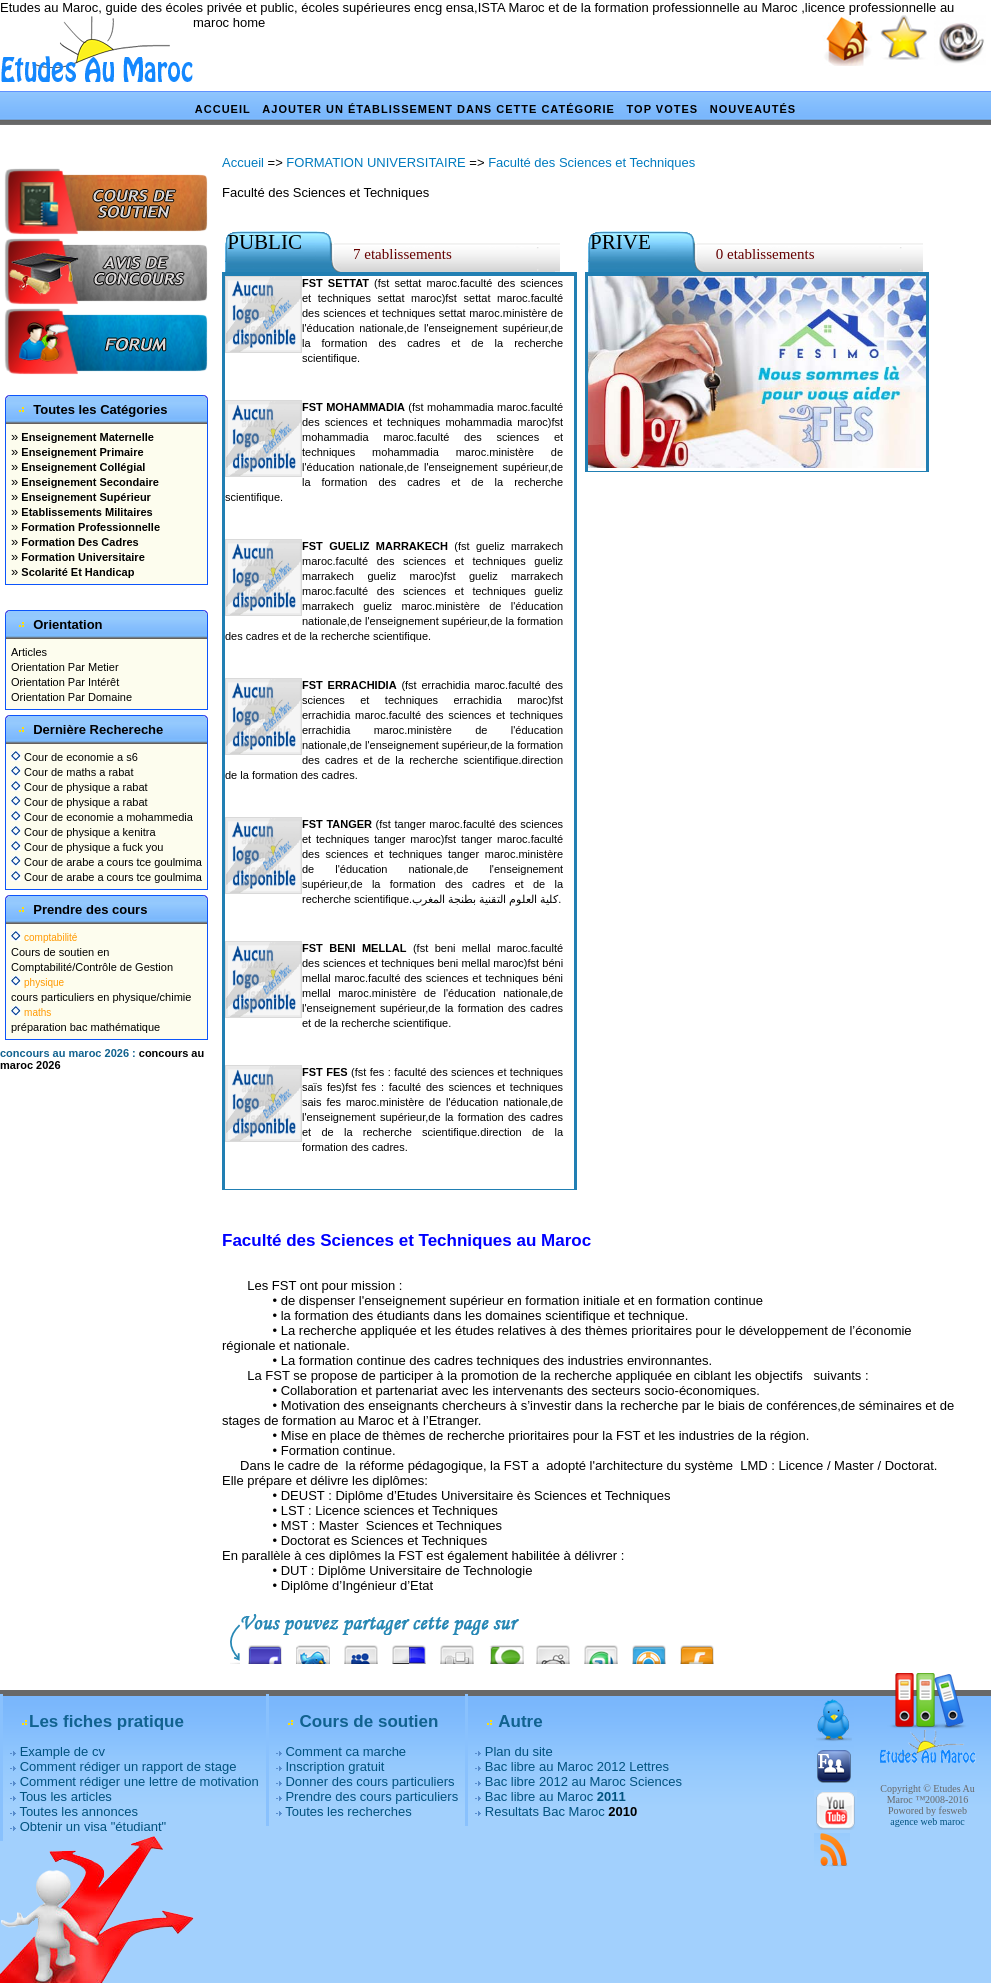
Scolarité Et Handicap (76, 572)
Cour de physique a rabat (79, 787)
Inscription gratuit (334, 1766)
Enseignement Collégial (81, 467)
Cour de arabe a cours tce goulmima (106, 862)
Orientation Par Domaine (71, 697)
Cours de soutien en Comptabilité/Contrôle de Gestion (92, 952)
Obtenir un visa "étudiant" (93, 1826)
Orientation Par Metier (65, 667)
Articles (29, 652)
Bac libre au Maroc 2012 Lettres (577, 1766)
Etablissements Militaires (85, 512)
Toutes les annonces (78, 1811)
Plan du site (519, 1751)
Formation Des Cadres (78, 542)
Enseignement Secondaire (88, 482)
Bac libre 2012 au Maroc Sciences (583, 1781)
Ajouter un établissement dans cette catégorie (438, 109)
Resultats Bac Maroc (545, 1811)
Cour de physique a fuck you (87, 847)
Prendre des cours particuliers (371, 1796)
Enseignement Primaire (80, 452)
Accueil (223, 109)
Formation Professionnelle (89, 527)
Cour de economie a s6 (74, 757)
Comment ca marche (345, 1751)
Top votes (663, 109)
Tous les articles (65, 1796)
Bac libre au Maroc (555, 1796)
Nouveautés (753, 109)
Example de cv (62, 1751)
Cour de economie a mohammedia (102, 817)
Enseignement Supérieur (84, 497)
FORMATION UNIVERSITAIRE (375, 162)
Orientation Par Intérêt (65, 682)
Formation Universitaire (81, 557)
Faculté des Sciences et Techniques (591, 162)
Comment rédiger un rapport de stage (128, 1766)
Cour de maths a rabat (72, 772)
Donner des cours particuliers (369, 1781)
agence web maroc (927, 1821)
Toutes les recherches (348, 1811)
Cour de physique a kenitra (83, 832)
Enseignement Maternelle (86, 437)
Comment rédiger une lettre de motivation (139, 1781)
